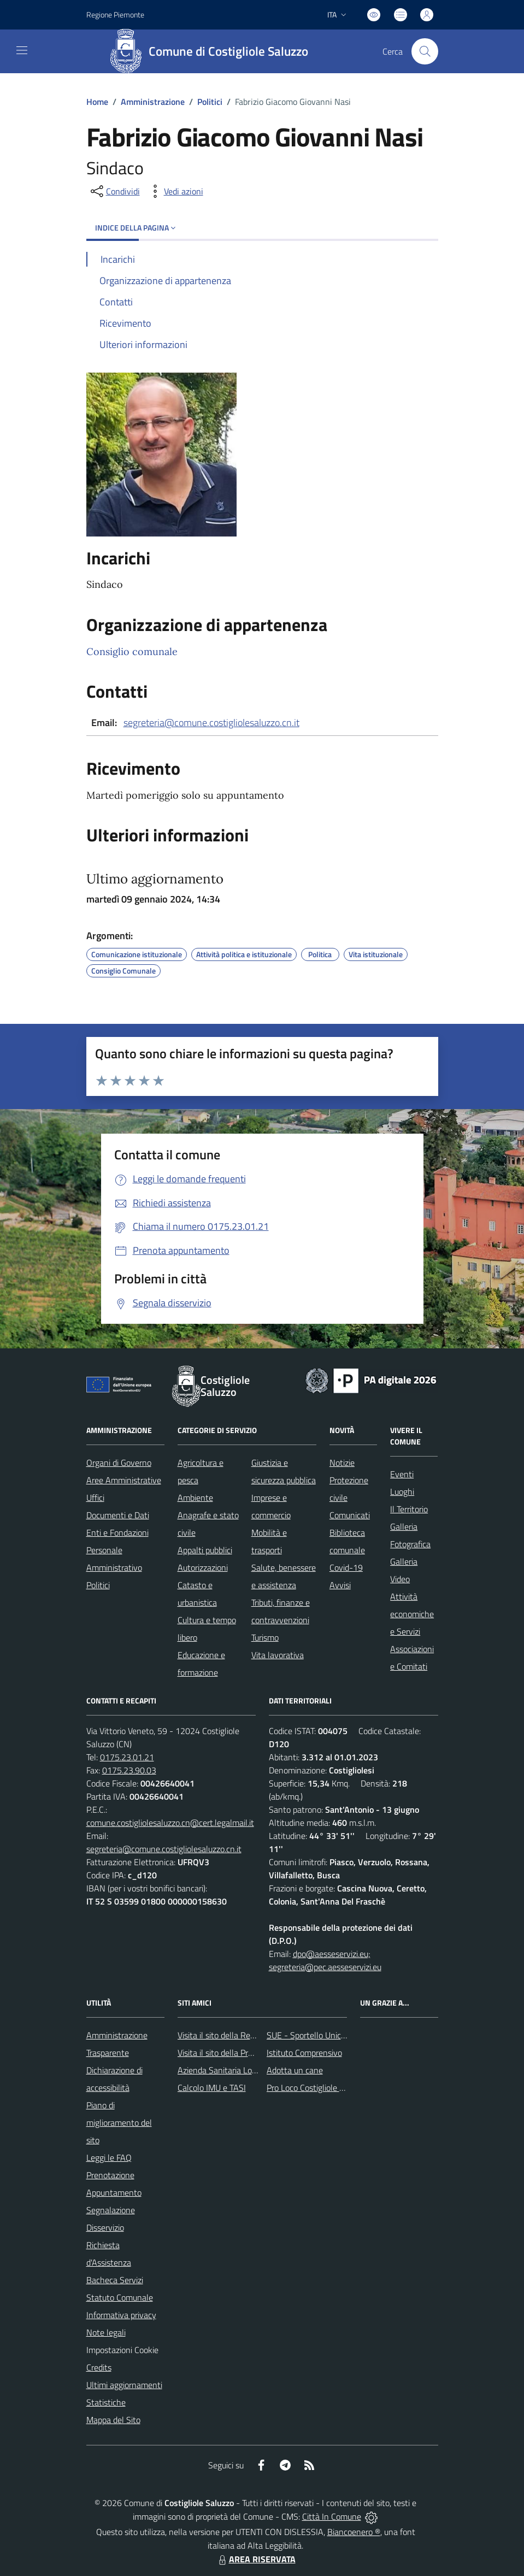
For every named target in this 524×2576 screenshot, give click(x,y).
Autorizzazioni (203, 1567)
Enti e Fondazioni (117, 1532)
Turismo (265, 1637)
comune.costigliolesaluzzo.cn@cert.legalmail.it (170, 1822)
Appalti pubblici (205, 1550)
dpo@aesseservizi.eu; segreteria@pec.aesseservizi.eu (325, 1960)
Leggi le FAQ (109, 2157)
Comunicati (349, 1515)
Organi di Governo (118, 1462)
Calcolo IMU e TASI (212, 2087)
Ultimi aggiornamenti (124, 2384)
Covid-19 (346, 1567)
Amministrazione (153, 101)
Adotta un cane (295, 2070)
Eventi (402, 1474)
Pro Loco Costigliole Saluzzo (317, 2087)
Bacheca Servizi (114, 2279)
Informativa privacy (121, 2314)
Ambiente (195, 1497)
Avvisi (340, 1584)
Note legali (106, 2332)
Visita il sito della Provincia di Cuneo (242, 2052)
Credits (98, 2367)
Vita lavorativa (277, 1654)
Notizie (342, 1462)
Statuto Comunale (119, 2297)
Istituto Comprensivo (304, 2052)
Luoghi (402, 1491)
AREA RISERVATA (256, 2559)
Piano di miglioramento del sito (119, 2122)
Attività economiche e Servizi (412, 1614)
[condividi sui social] (114, 191)
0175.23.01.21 (127, 1757)
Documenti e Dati (117, 1515)
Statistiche (106, 2402)
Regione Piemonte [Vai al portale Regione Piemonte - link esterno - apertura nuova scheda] (115, 14)
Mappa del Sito (113, 2419)
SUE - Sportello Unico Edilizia (319, 2035)
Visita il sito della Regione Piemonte (242, 2035)
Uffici (95, 1497)
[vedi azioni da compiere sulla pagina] (174, 191)
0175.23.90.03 (129, 1770)
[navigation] (21, 50)
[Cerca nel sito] (424, 51)
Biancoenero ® (353, 2531)
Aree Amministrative (123, 1480)
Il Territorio (409, 1509)
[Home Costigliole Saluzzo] (212, 51)
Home (97, 101)
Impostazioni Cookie (122, 2349)
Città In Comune (331, 2516)
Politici (209, 101)
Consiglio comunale (132, 651)
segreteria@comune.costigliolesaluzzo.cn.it (211, 722)
